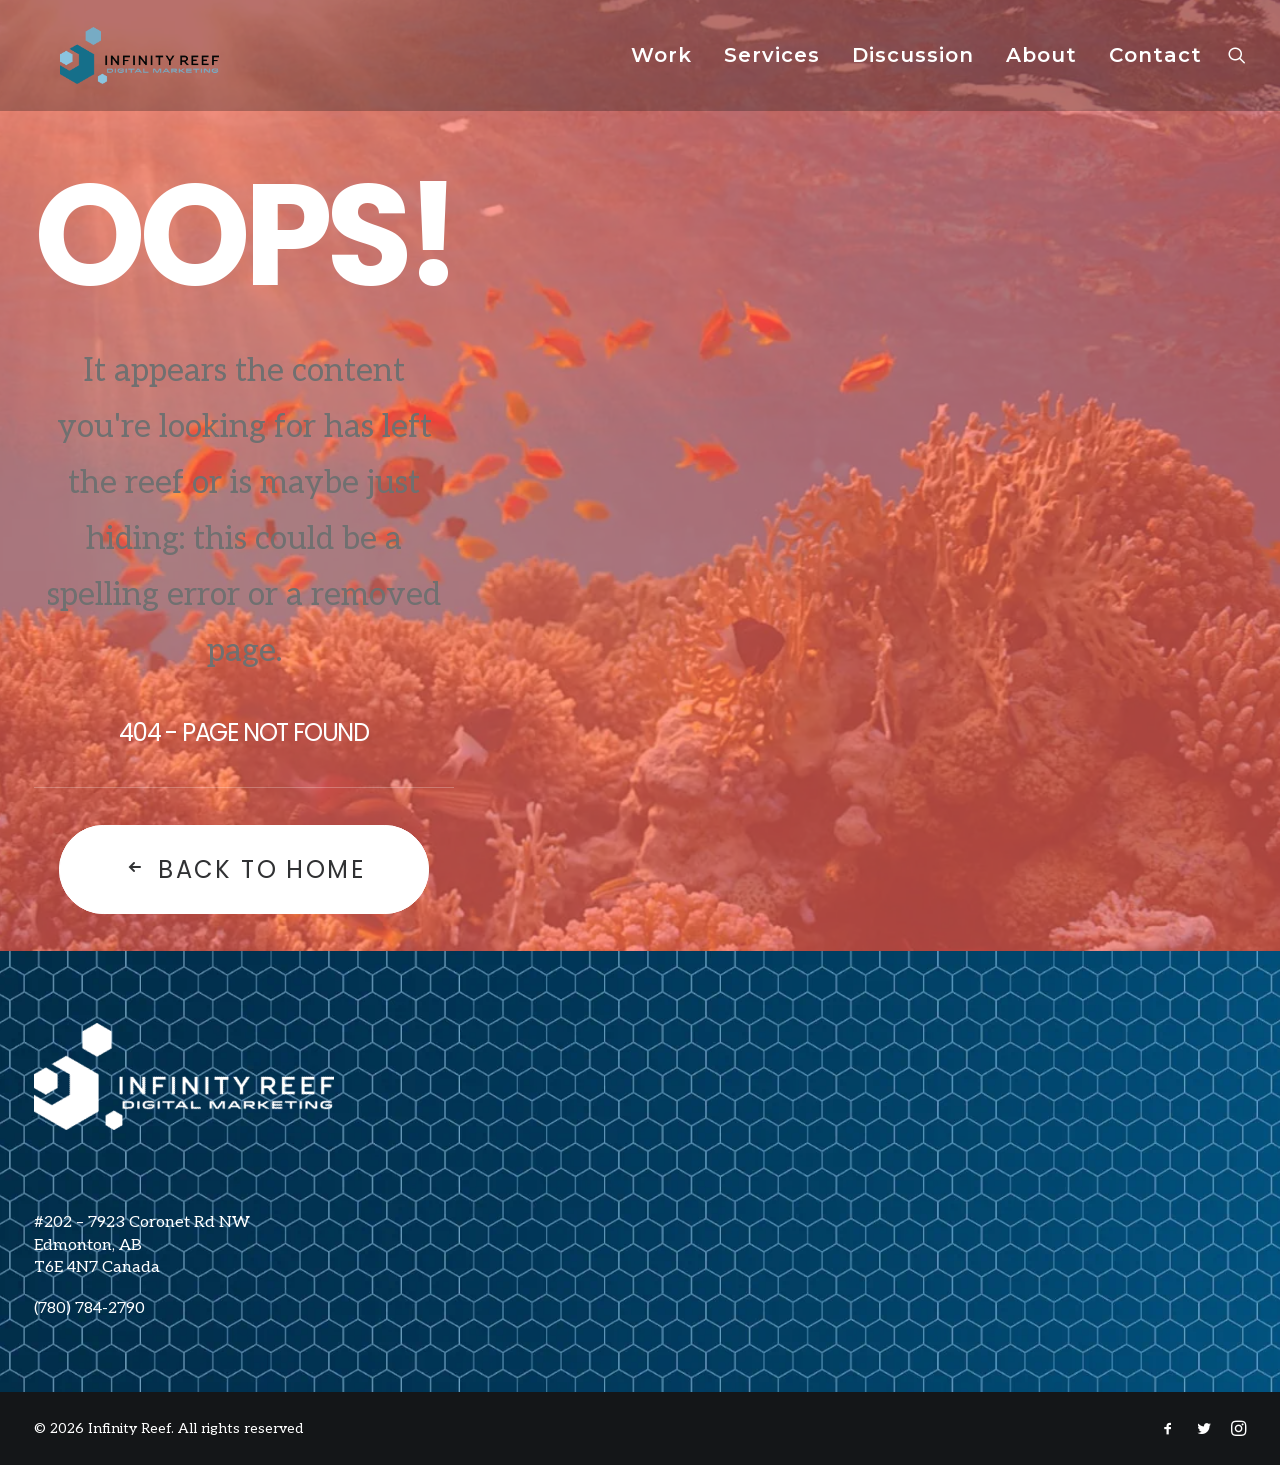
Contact (1155, 65)
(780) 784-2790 (89, 1308)
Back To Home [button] (244, 869)
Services (772, 65)
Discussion (913, 65)
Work (661, 65)
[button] (1237, 64)
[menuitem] (661, 64)
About (1041, 65)
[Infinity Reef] (138, 64)
